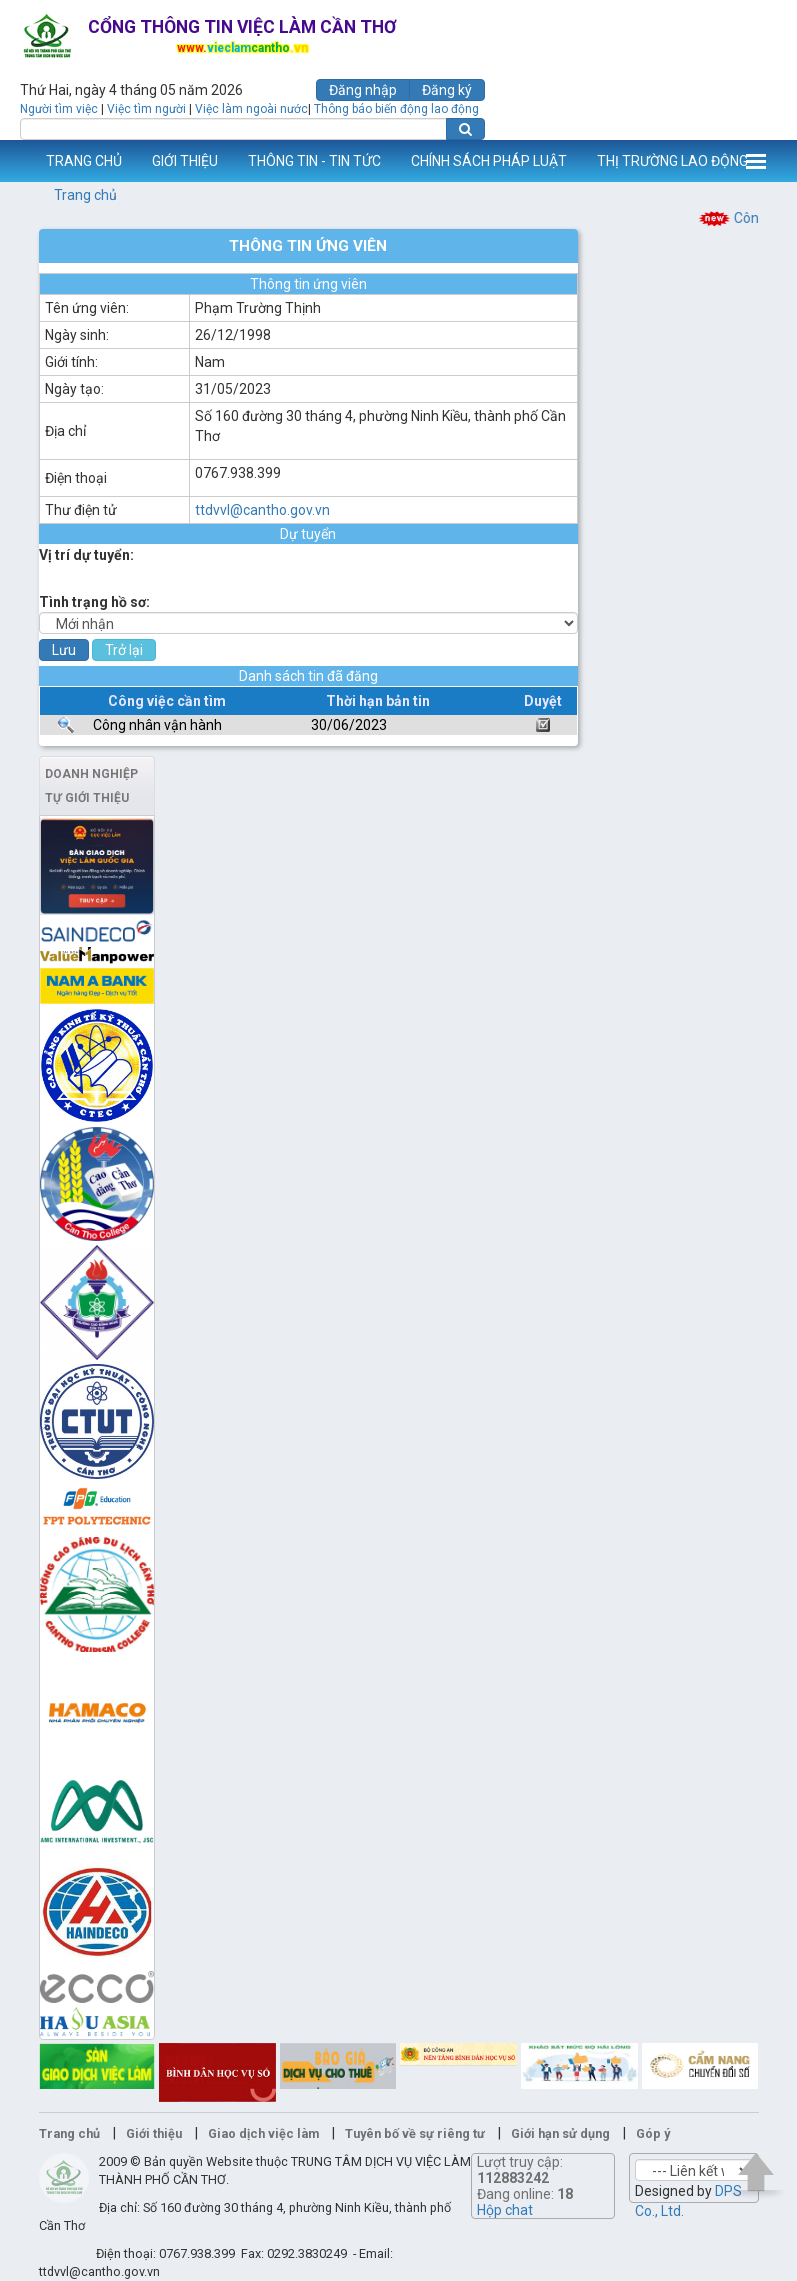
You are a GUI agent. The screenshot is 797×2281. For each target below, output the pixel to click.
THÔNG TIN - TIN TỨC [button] (314, 161)
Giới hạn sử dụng (560, 2133)
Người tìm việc (59, 109)
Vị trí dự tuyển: (86, 555)
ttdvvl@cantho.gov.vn (262, 510)
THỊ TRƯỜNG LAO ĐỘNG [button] (672, 161)
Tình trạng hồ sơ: (94, 602)
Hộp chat (505, 2210)
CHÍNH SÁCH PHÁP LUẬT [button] (489, 161)
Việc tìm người (146, 109)
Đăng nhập (363, 90)
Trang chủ (85, 195)
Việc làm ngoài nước (251, 109)
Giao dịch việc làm (263, 2133)
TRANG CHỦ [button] (84, 161)
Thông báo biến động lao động (396, 109)
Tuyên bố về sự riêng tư (415, 2133)
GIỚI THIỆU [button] (185, 161)
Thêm (756, 161)
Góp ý (653, 2133)
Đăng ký (447, 90)
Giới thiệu (154, 2133)
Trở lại (124, 650)
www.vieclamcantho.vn (16, 161)
